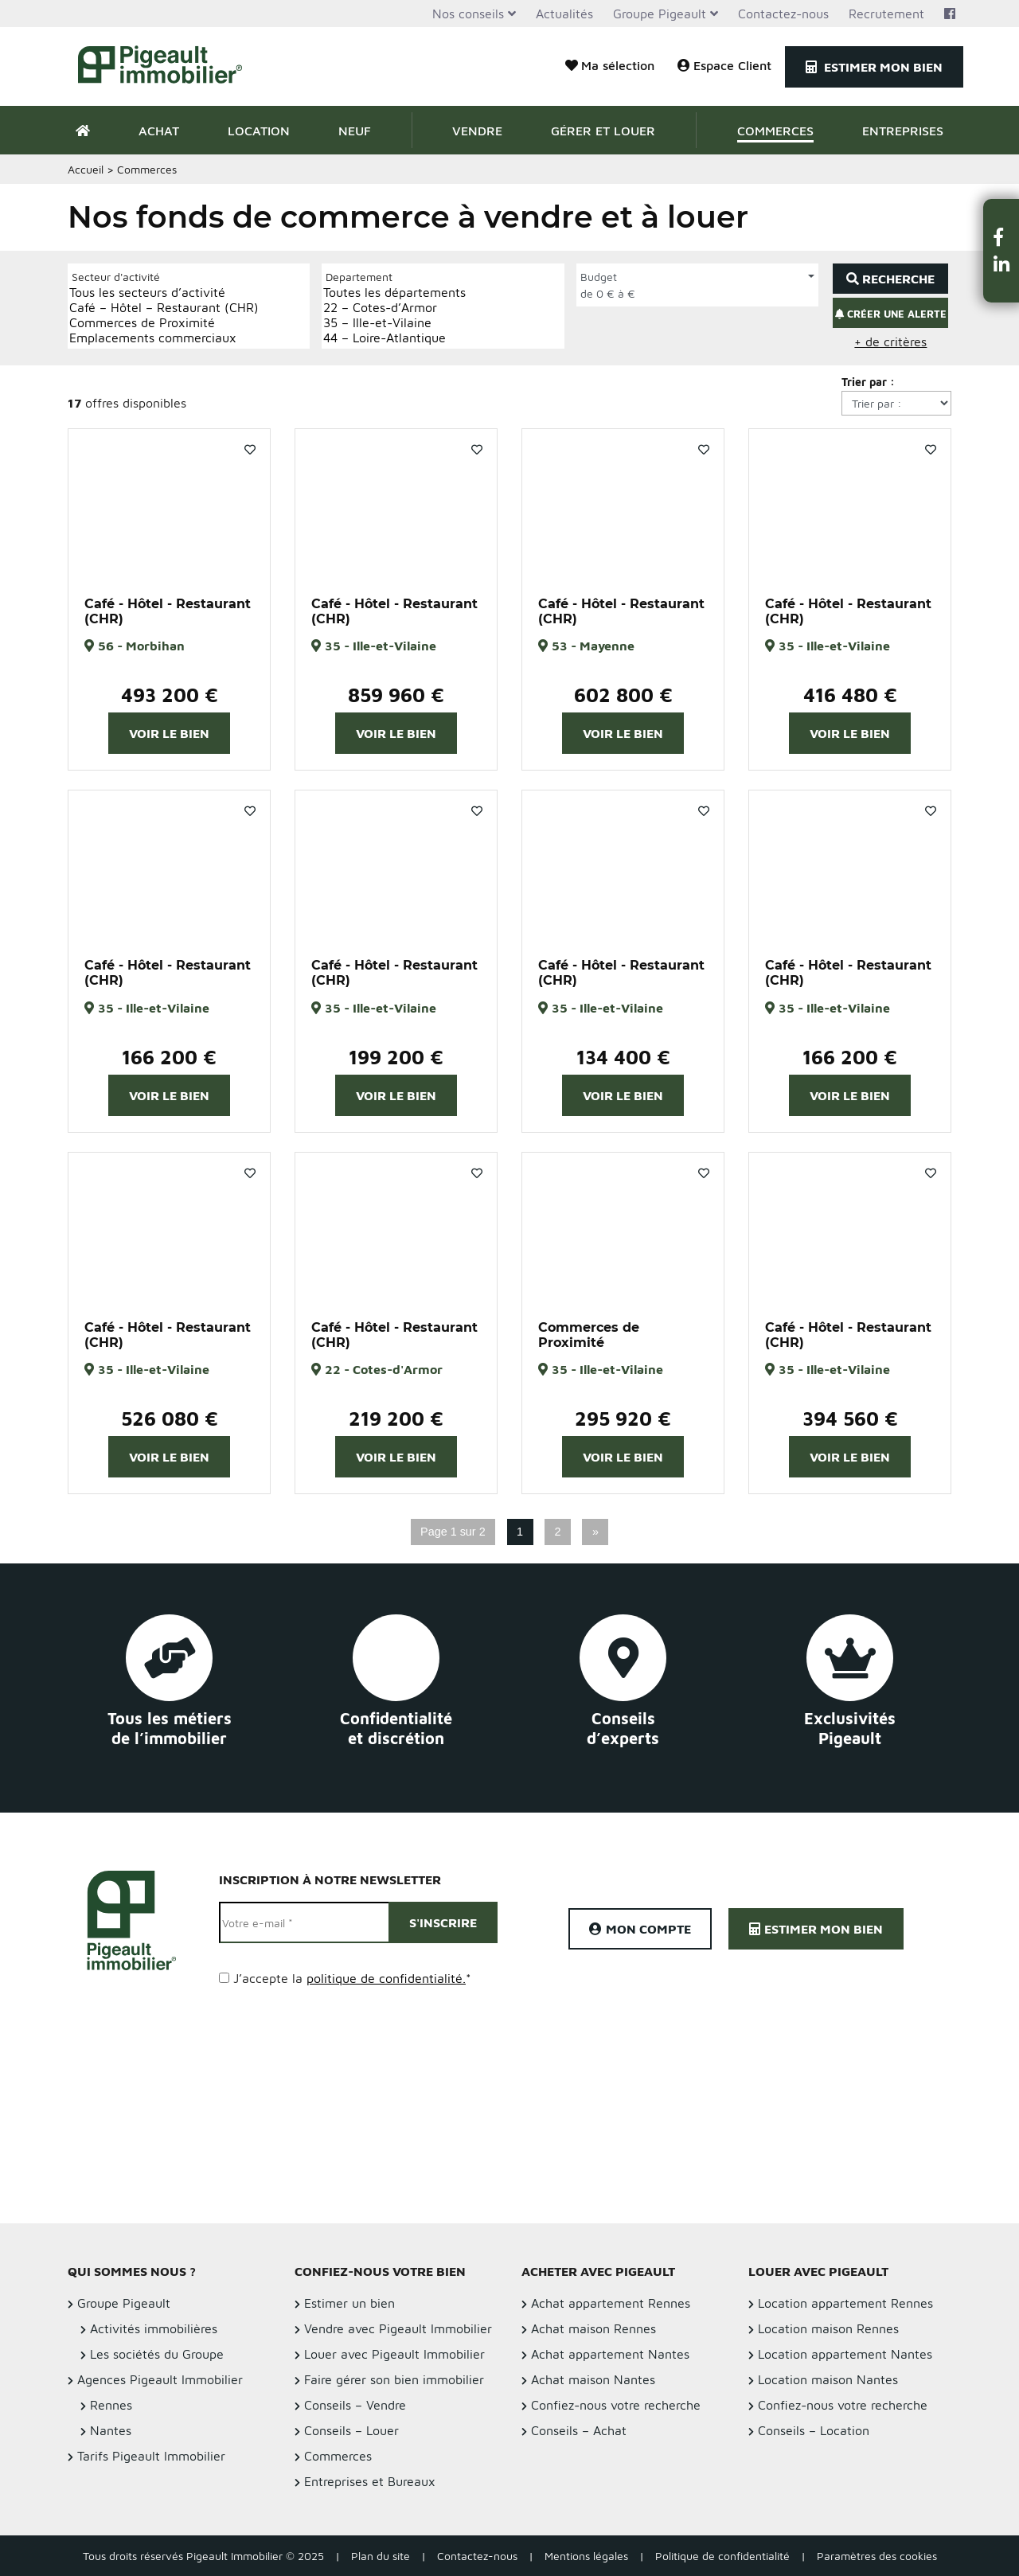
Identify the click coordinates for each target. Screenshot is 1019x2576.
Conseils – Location (813, 2430)
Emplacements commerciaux (164, 337)
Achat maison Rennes (593, 2328)
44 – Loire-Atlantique (394, 337)
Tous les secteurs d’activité (164, 292)
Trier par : (868, 381)
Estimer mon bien (874, 67)
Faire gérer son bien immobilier (394, 2379)
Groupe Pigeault (659, 13)
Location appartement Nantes (845, 2354)
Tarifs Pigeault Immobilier (151, 2456)
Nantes (110, 2430)
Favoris (250, 449)
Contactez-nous (783, 13)
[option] (169, 504)
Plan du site (380, 2555)
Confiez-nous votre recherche (616, 2405)
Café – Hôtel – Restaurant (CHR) (164, 307)
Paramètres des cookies (877, 2555)
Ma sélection (609, 65)
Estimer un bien (349, 2303)
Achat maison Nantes (593, 2379)
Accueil (85, 169)
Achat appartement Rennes (610, 2303)
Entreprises (902, 130)
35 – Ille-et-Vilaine (394, 322)
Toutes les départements (394, 292)
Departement (359, 276)
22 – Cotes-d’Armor (394, 307)
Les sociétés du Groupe (157, 2354)
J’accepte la (352, 1978)
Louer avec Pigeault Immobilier (394, 2354)
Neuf (354, 130)
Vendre (477, 130)
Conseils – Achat (579, 2430)
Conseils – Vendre (355, 2405)
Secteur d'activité (116, 276)
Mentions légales (586, 2555)
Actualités (564, 13)
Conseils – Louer (351, 2430)
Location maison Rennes (828, 2328)
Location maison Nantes (828, 2379)
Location (259, 130)
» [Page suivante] (595, 1531)
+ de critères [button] (890, 341)
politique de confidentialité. (386, 1978)
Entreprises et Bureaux (369, 2481)
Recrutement (886, 13)
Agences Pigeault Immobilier (160, 2379)
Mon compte (640, 1929)
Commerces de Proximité (164, 322)
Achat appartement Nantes (610, 2354)
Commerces (775, 130)
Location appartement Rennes (845, 2303)
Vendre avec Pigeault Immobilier (398, 2328)
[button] (1001, 237)
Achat (159, 130)
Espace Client (724, 65)
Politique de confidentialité (722, 2555)
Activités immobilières (153, 2328)
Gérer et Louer (603, 130)
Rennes (111, 2405)
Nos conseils (468, 13)
